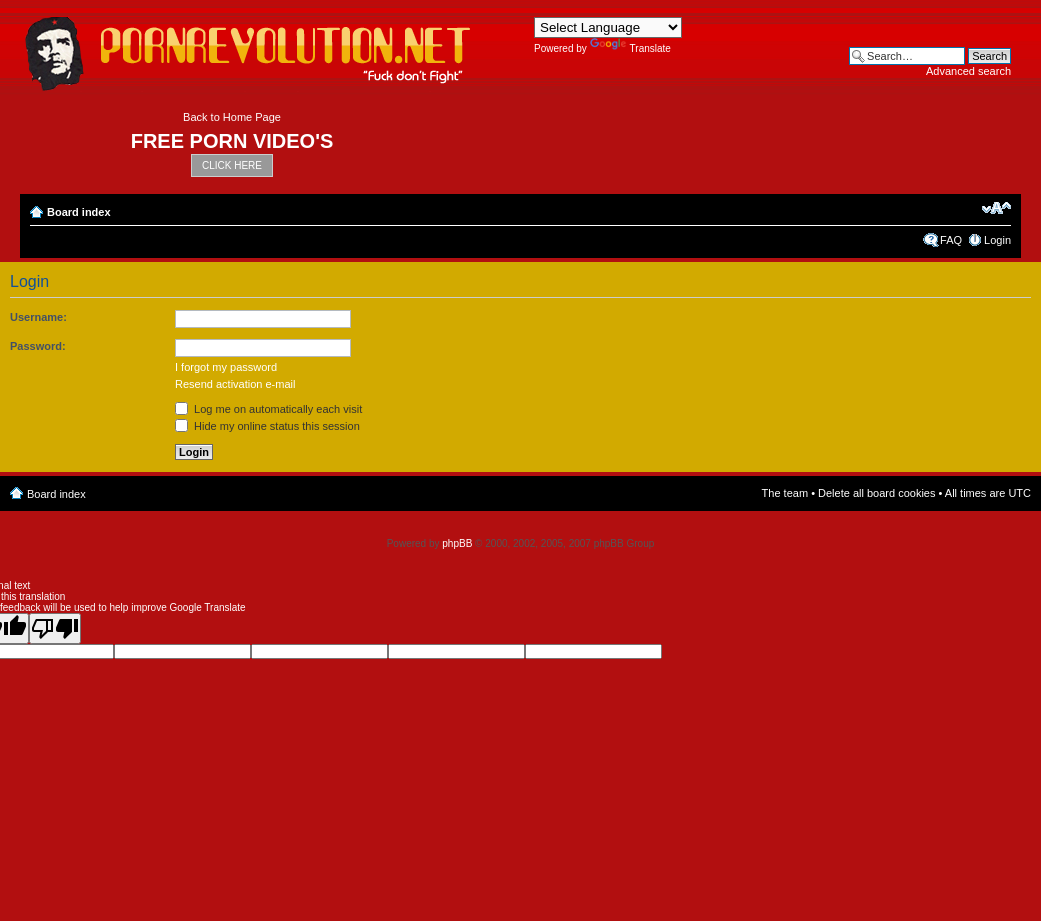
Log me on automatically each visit (268, 409)
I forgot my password (226, 367)
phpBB (457, 543)
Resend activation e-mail (235, 384)
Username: (38, 317)
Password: (38, 346)
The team (785, 493)
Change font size (996, 208)
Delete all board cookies (876, 493)
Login (997, 240)
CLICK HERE (232, 165)
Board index (79, 212)
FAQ (951, 240)
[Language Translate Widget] (608, 27)
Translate (630, 48)
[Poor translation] (55, 628)
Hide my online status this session (267, 426)
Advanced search (968, 71)
